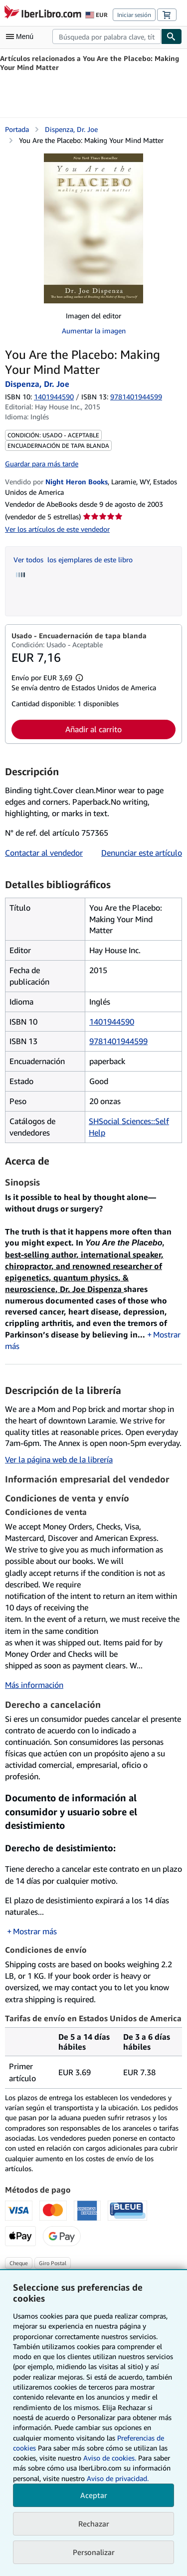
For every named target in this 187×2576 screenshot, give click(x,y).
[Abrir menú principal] (21, 36)
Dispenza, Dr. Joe (71, 129)
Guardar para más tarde (41, 463)
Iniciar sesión (134, 14)
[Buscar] (172, 36)
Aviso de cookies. (109, 2458)
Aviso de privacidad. (118, 2478)
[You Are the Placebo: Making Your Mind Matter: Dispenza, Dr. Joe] (93, 228)
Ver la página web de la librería (59, 1459)
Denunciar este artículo (141, 853)
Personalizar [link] (94, 2552)
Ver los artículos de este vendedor (57, 529)
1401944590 (54, 396)
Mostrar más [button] (35, 1931)
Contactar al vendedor (44, 853)
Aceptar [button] (93, 2495)
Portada (17, 129)
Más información (34, 1685)
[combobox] (106, 36)
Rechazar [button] (93, 2523)
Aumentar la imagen (94, 330)
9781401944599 (118, 1041)
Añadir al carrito (93, 729)
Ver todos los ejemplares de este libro (73, 559)
